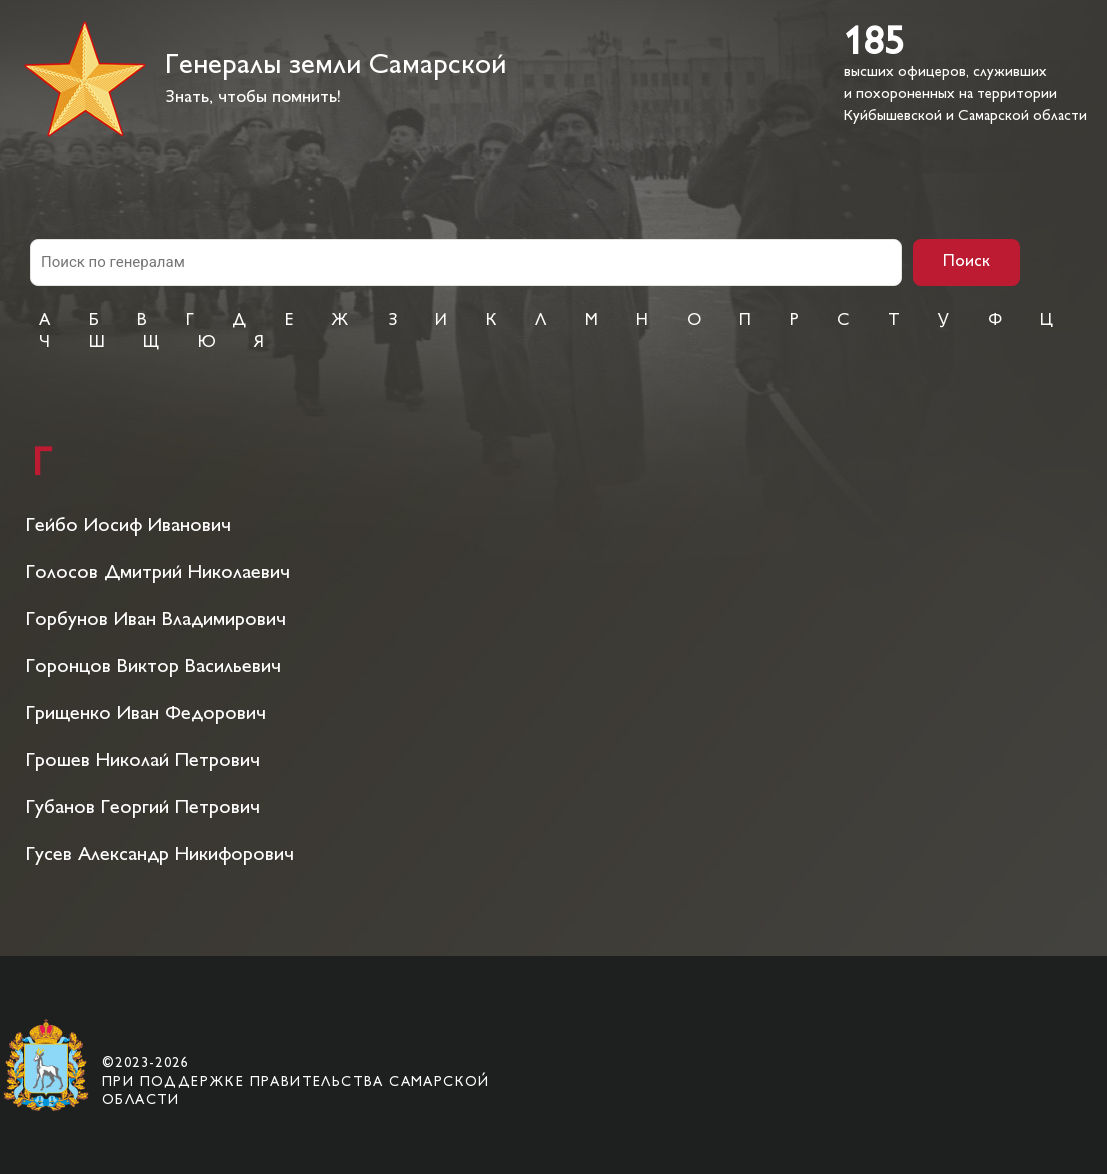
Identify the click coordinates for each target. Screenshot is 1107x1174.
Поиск (966, 262)
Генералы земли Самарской (335, 66)
